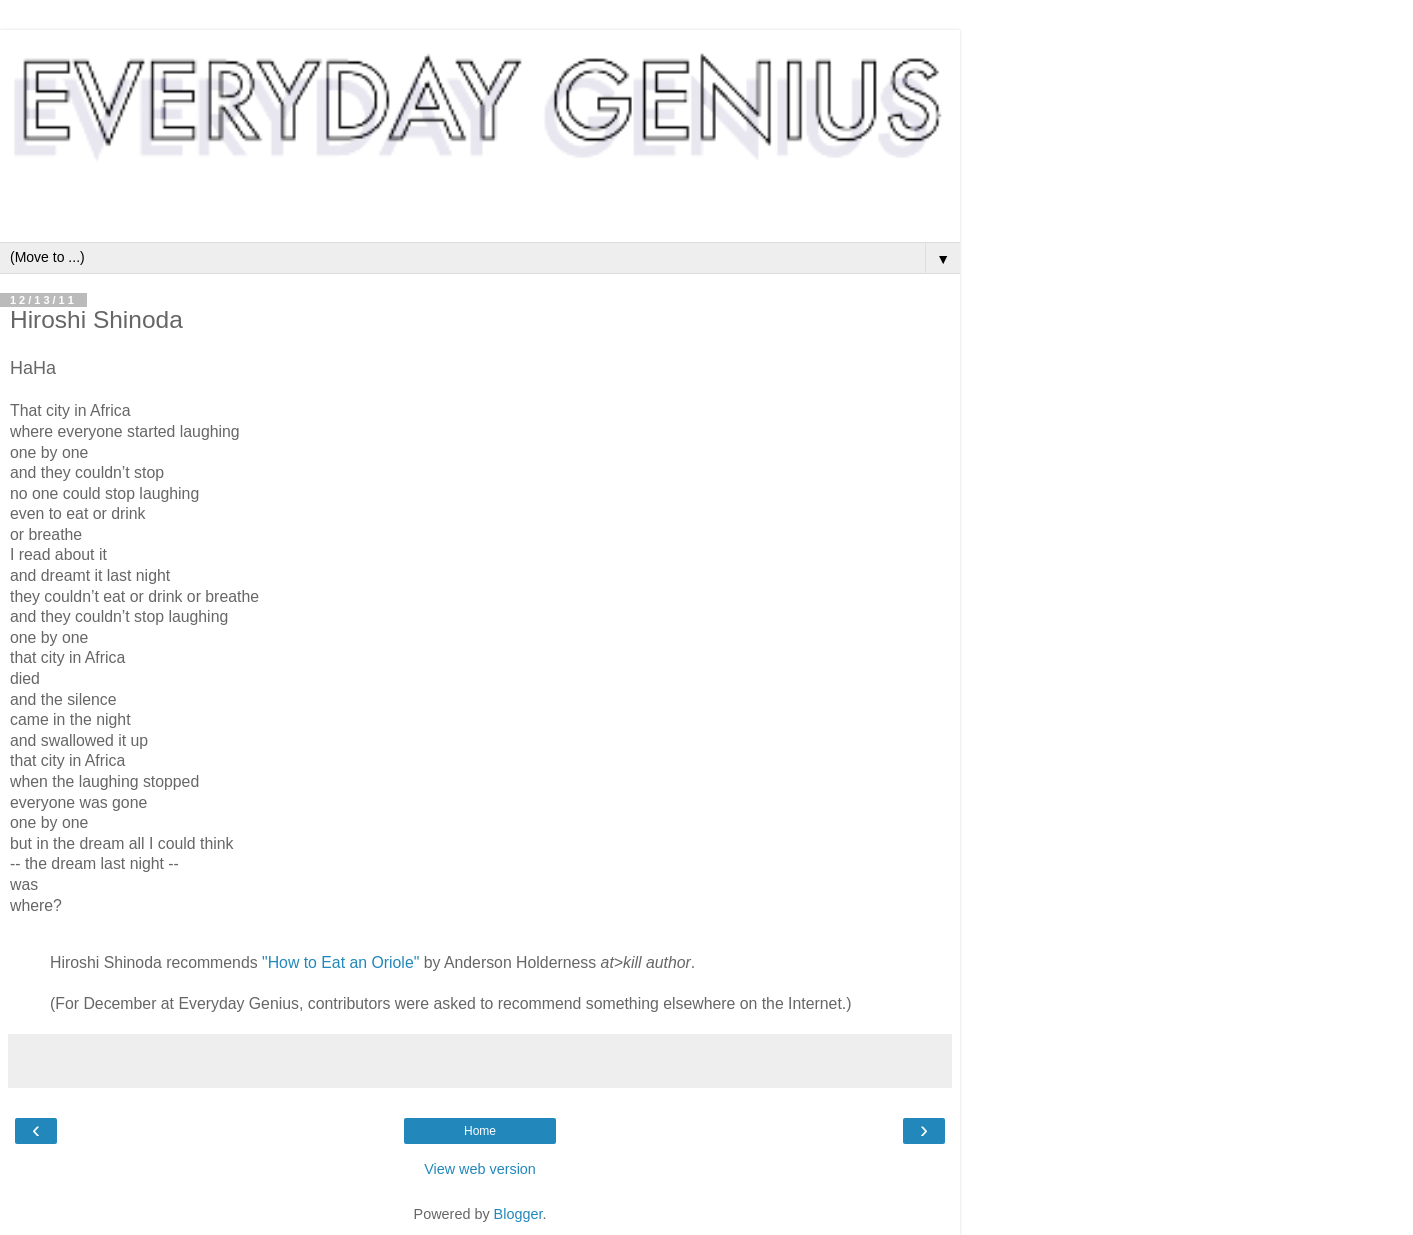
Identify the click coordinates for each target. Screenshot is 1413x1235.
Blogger (518, 1214)
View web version (480, 1169)
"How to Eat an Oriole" (340, 962)
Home (480, 1131)
